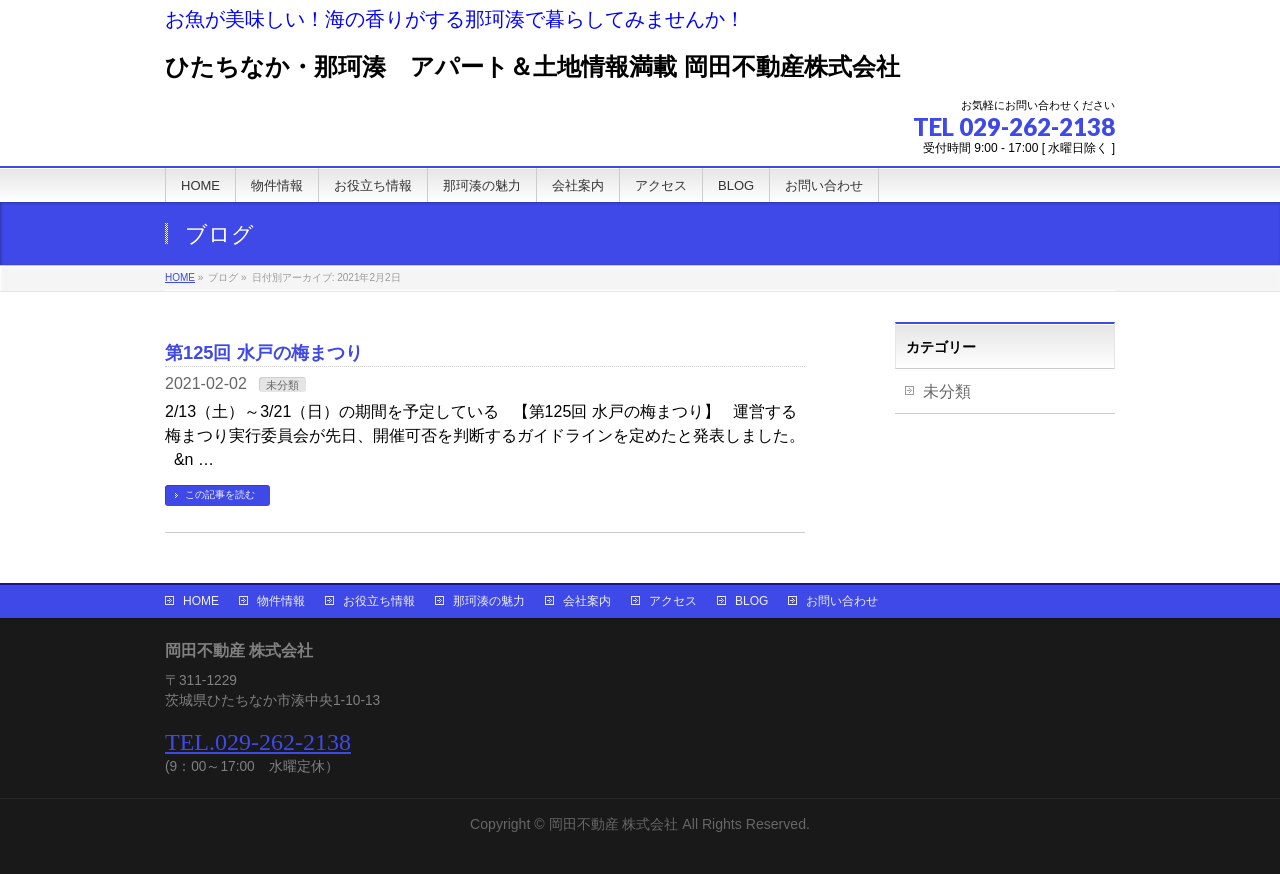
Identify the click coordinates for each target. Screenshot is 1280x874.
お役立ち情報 (379, 601)
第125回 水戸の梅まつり (264, 352)
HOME (201, 601)
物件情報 (281, 601)
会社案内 (587, 601)
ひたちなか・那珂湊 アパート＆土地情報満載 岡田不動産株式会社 (532, 66)
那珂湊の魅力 (489, 601)
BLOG (751, 601)
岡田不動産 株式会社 (614, 824)
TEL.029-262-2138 (258, 742)
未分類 (282, 385)
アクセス (673, 601)
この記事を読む (220, 494)
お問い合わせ (842, 601)
